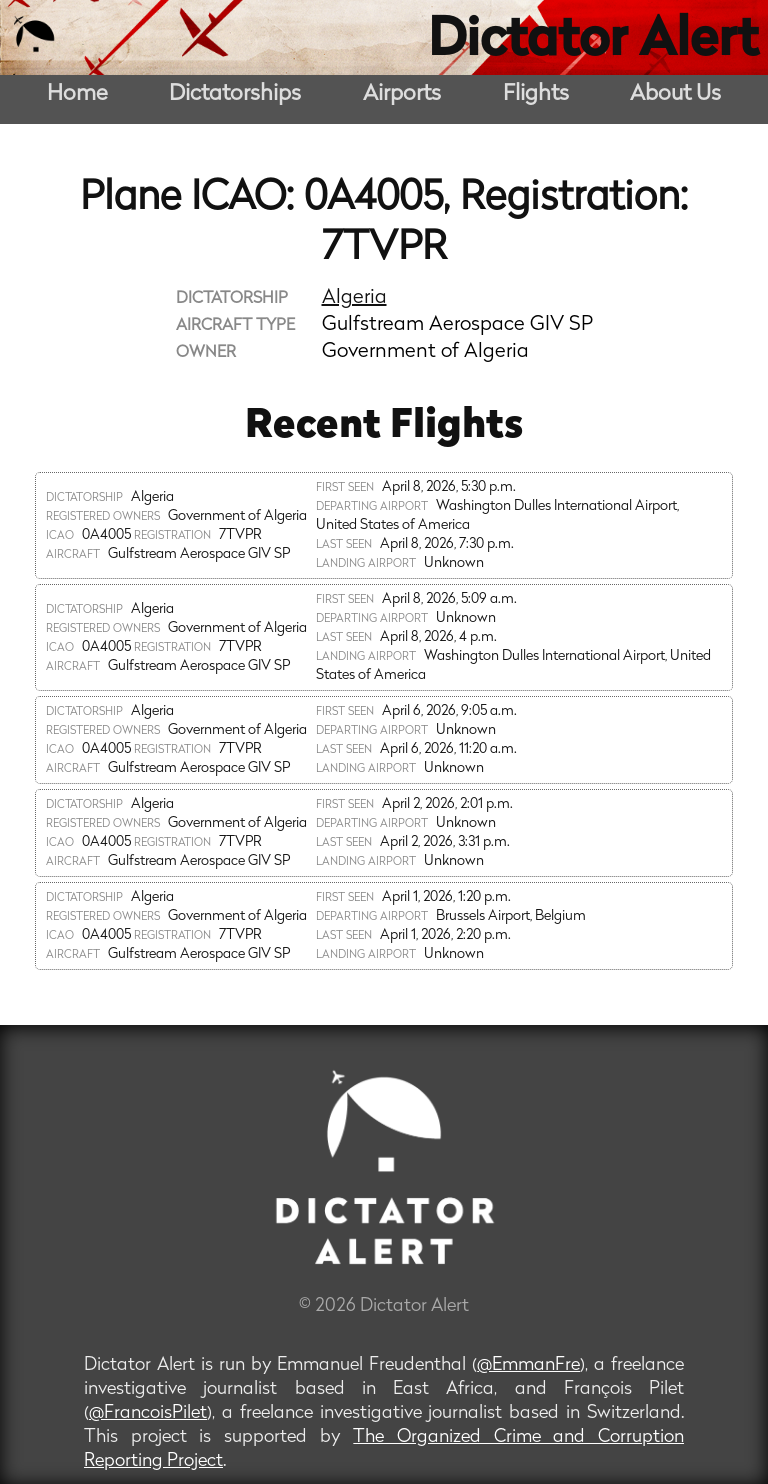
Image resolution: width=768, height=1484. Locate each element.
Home (77, 94)
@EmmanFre (528, 1365)
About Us (675, 94)
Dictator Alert (593, 42)
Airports (402, 94)
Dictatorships (235, 94)
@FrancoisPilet (148, 1413)
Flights (536, 94)
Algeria (354, 298)
